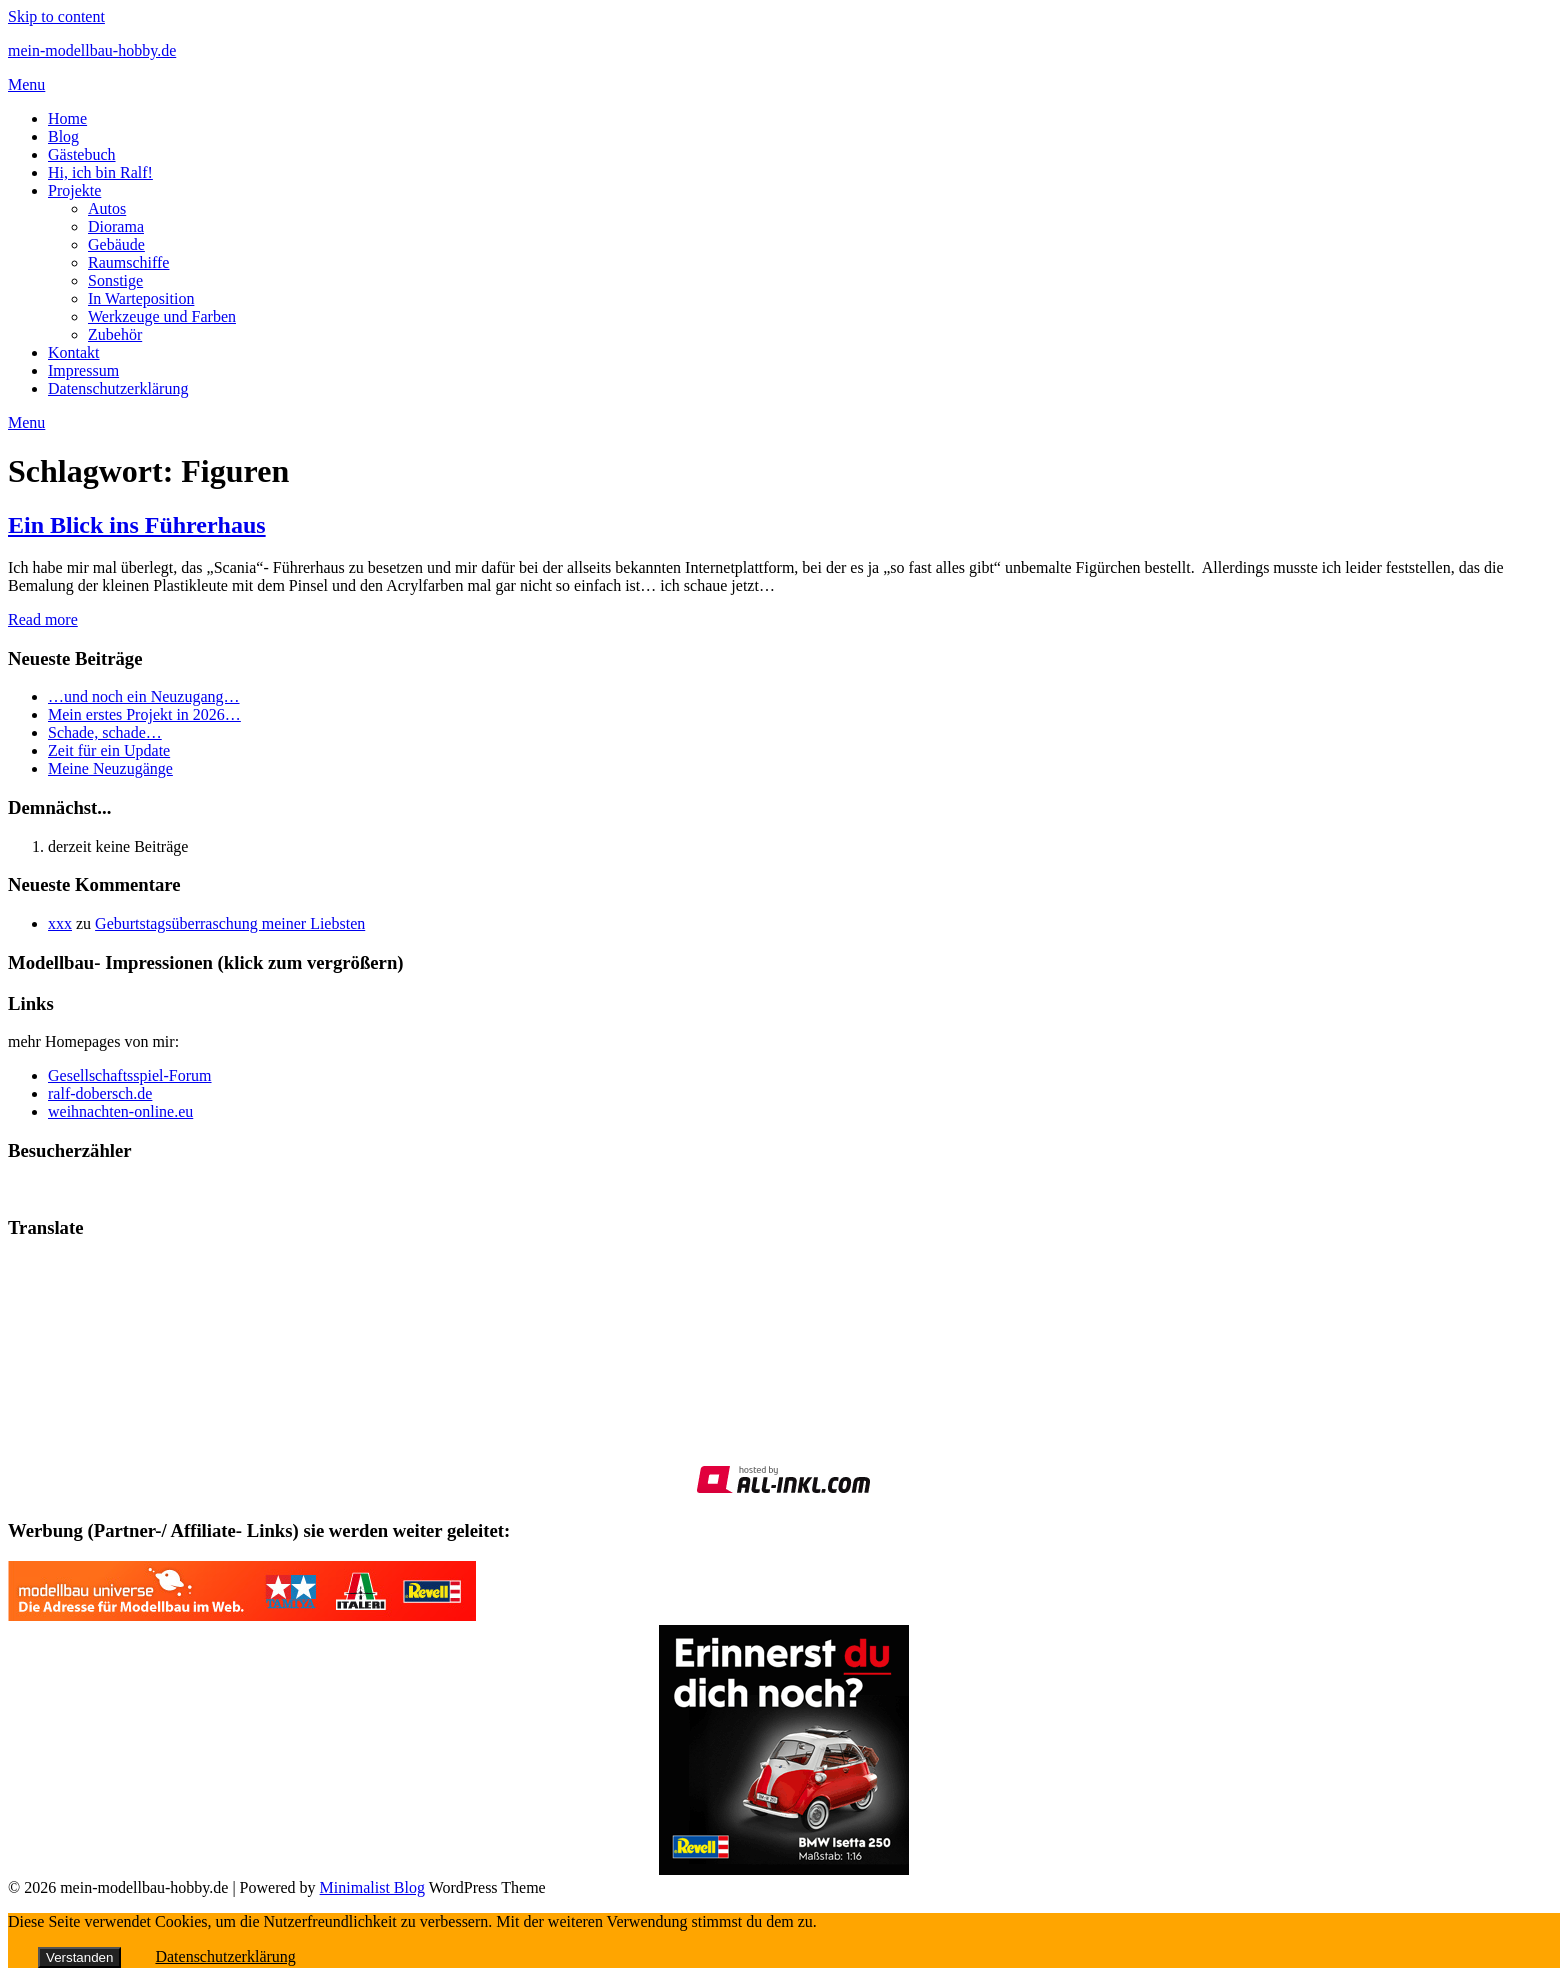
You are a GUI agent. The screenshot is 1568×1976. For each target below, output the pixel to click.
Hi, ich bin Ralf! (100, 172)
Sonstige (115, 280)
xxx (60, 923)
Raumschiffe (128, 262)
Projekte (74, 190)
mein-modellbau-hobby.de (92, 50)
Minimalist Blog (372, 1887)
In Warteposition (141, 298)
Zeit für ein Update (109, 750)
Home (67, 118)
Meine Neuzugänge (110, 768)
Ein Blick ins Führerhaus (137, 525)
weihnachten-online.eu (120, 1111)
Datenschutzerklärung (118, 388)
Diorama (116, 226)
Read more (43, 619)
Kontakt (74, 352)
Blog (63, 136)
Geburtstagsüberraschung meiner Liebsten (230, 923)
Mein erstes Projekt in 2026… (144, 714)
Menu (26, 84)
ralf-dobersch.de (100, 1093)
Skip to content (56, 16)
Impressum (83, 370)
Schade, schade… (105, 732)
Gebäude (116, 244)
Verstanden (79, 1957)
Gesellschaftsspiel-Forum (130, 1075)
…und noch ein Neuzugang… (144, 696)
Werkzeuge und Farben (162, 316)
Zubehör (115, 334)
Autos (107, 208)
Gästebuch (82, 154)
